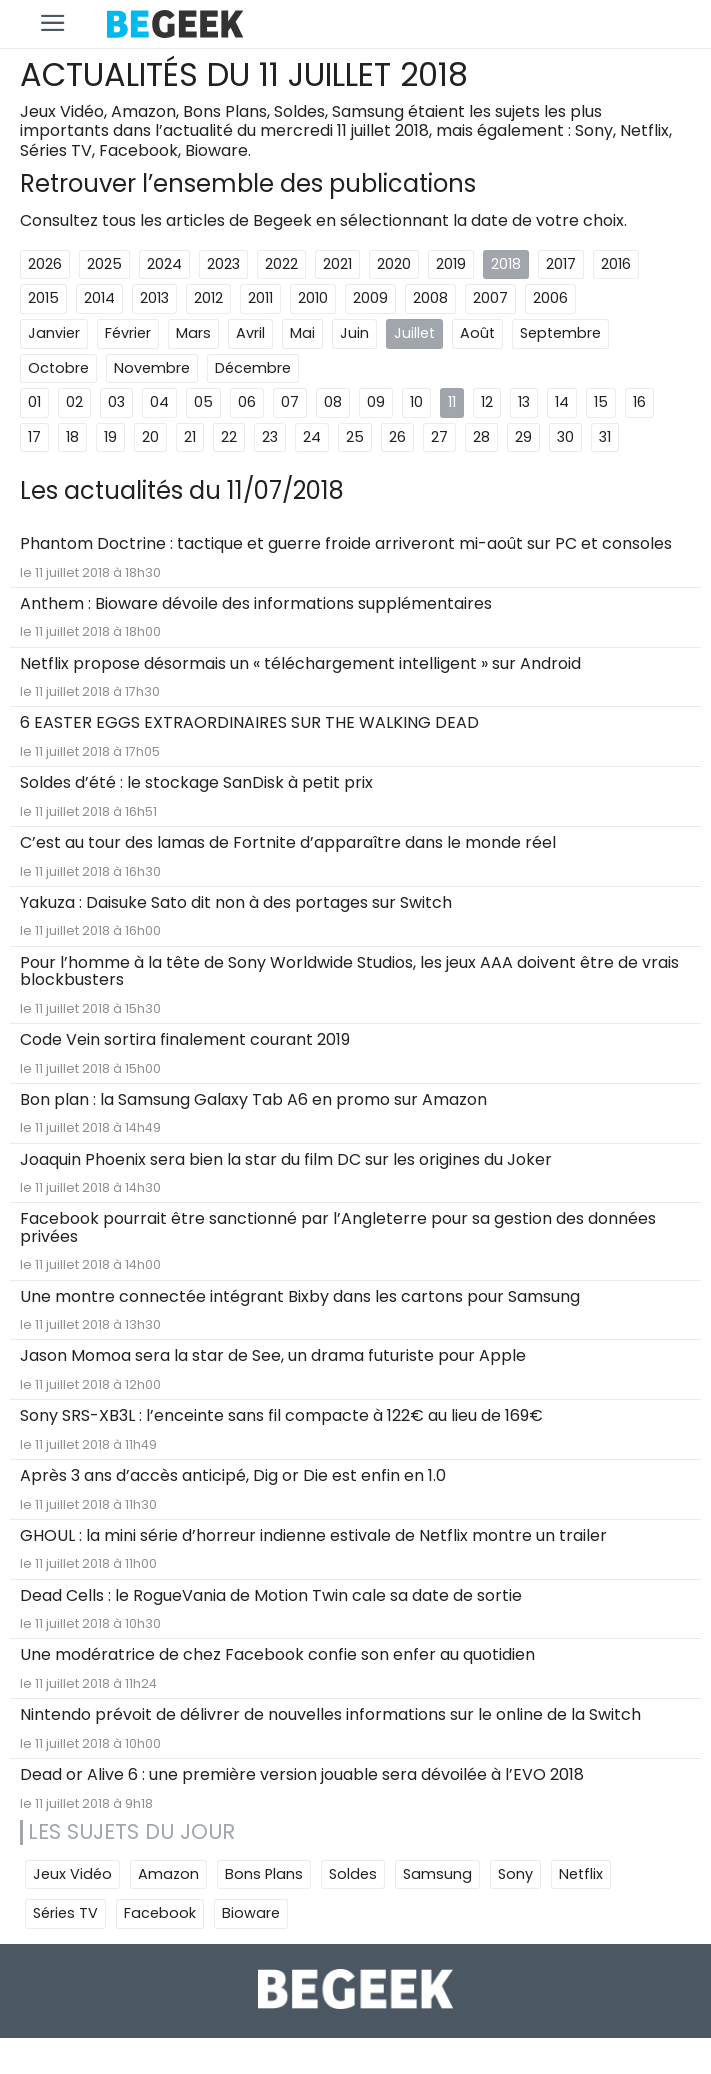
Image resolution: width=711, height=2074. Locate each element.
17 (34, 437)
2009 (370, 298)
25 (355, 437)
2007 (490, 298)
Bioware (251, 1913)
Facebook (160, 1913)
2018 (506, 264)
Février (128, 333)
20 (150, 437)
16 (639, 402)
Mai (302, 333)
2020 (394, 264)
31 (605, 437)
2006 (550, 298)
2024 (164, 264)
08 (333, 402)
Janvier (54, 333)
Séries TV (65, 1913)
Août (477, 333)
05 (203, 402)
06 (247, 402)
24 (312, 437)
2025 (104, 264)
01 (34, 402)
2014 (99, 298)
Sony (515, 1874)
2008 (430, 298)
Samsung (437, 1874)
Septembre (560, 333)
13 (524, 402)
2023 (223, 264)
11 (452, 402)
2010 (313, 298)
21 (190, 437)
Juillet (414, 333)
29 (523, 437)
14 (562, 402)
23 (270, 437)
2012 (208, 298)
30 (565, 437)
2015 (43, 298)
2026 (45, 264)
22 (229, 437)
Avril (250, 333)
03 (116, 402)
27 (439, 437)
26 (397, 437)
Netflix (581, 1874)
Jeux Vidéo (72, 1874)
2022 (281, 264)
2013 (154, 298)
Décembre (253, 368)
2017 (561, 264)
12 (487, 402)
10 (416, 402)
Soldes (353, 1874)
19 (110, 437)
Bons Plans (264, 1874)
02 (74, 402)
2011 (260, 298)
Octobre (58, 368)
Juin (354, 333)
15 (601, 402)
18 (72, 437)
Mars (193, 333)
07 (290, 402)
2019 (451, 264)
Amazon (168, 1874)
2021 (337, 264)
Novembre (152, 368)
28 (481, 437)
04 (159, 402)
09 (376, 402)
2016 (616, 264)
